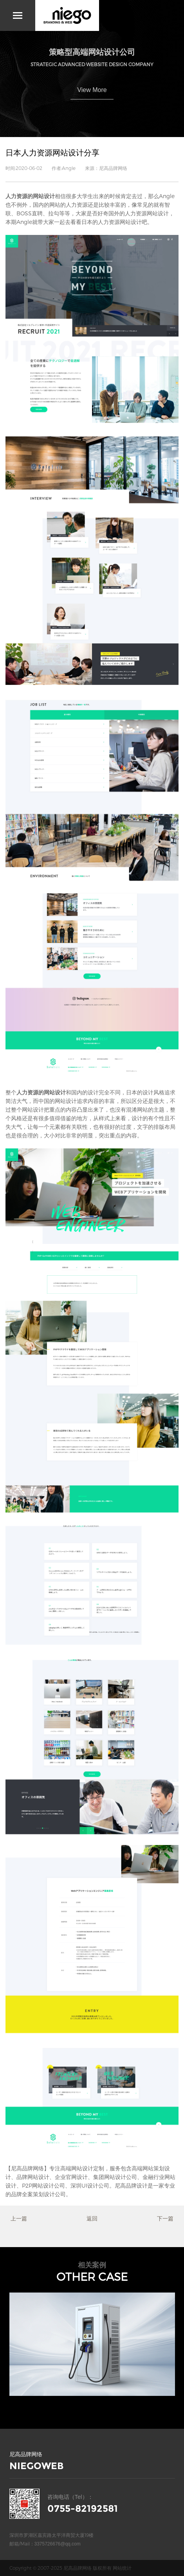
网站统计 (122, 2568)
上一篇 (19, 2218)
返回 (92, 2218)
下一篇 (165, 2218)
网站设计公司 (48, 2185)
